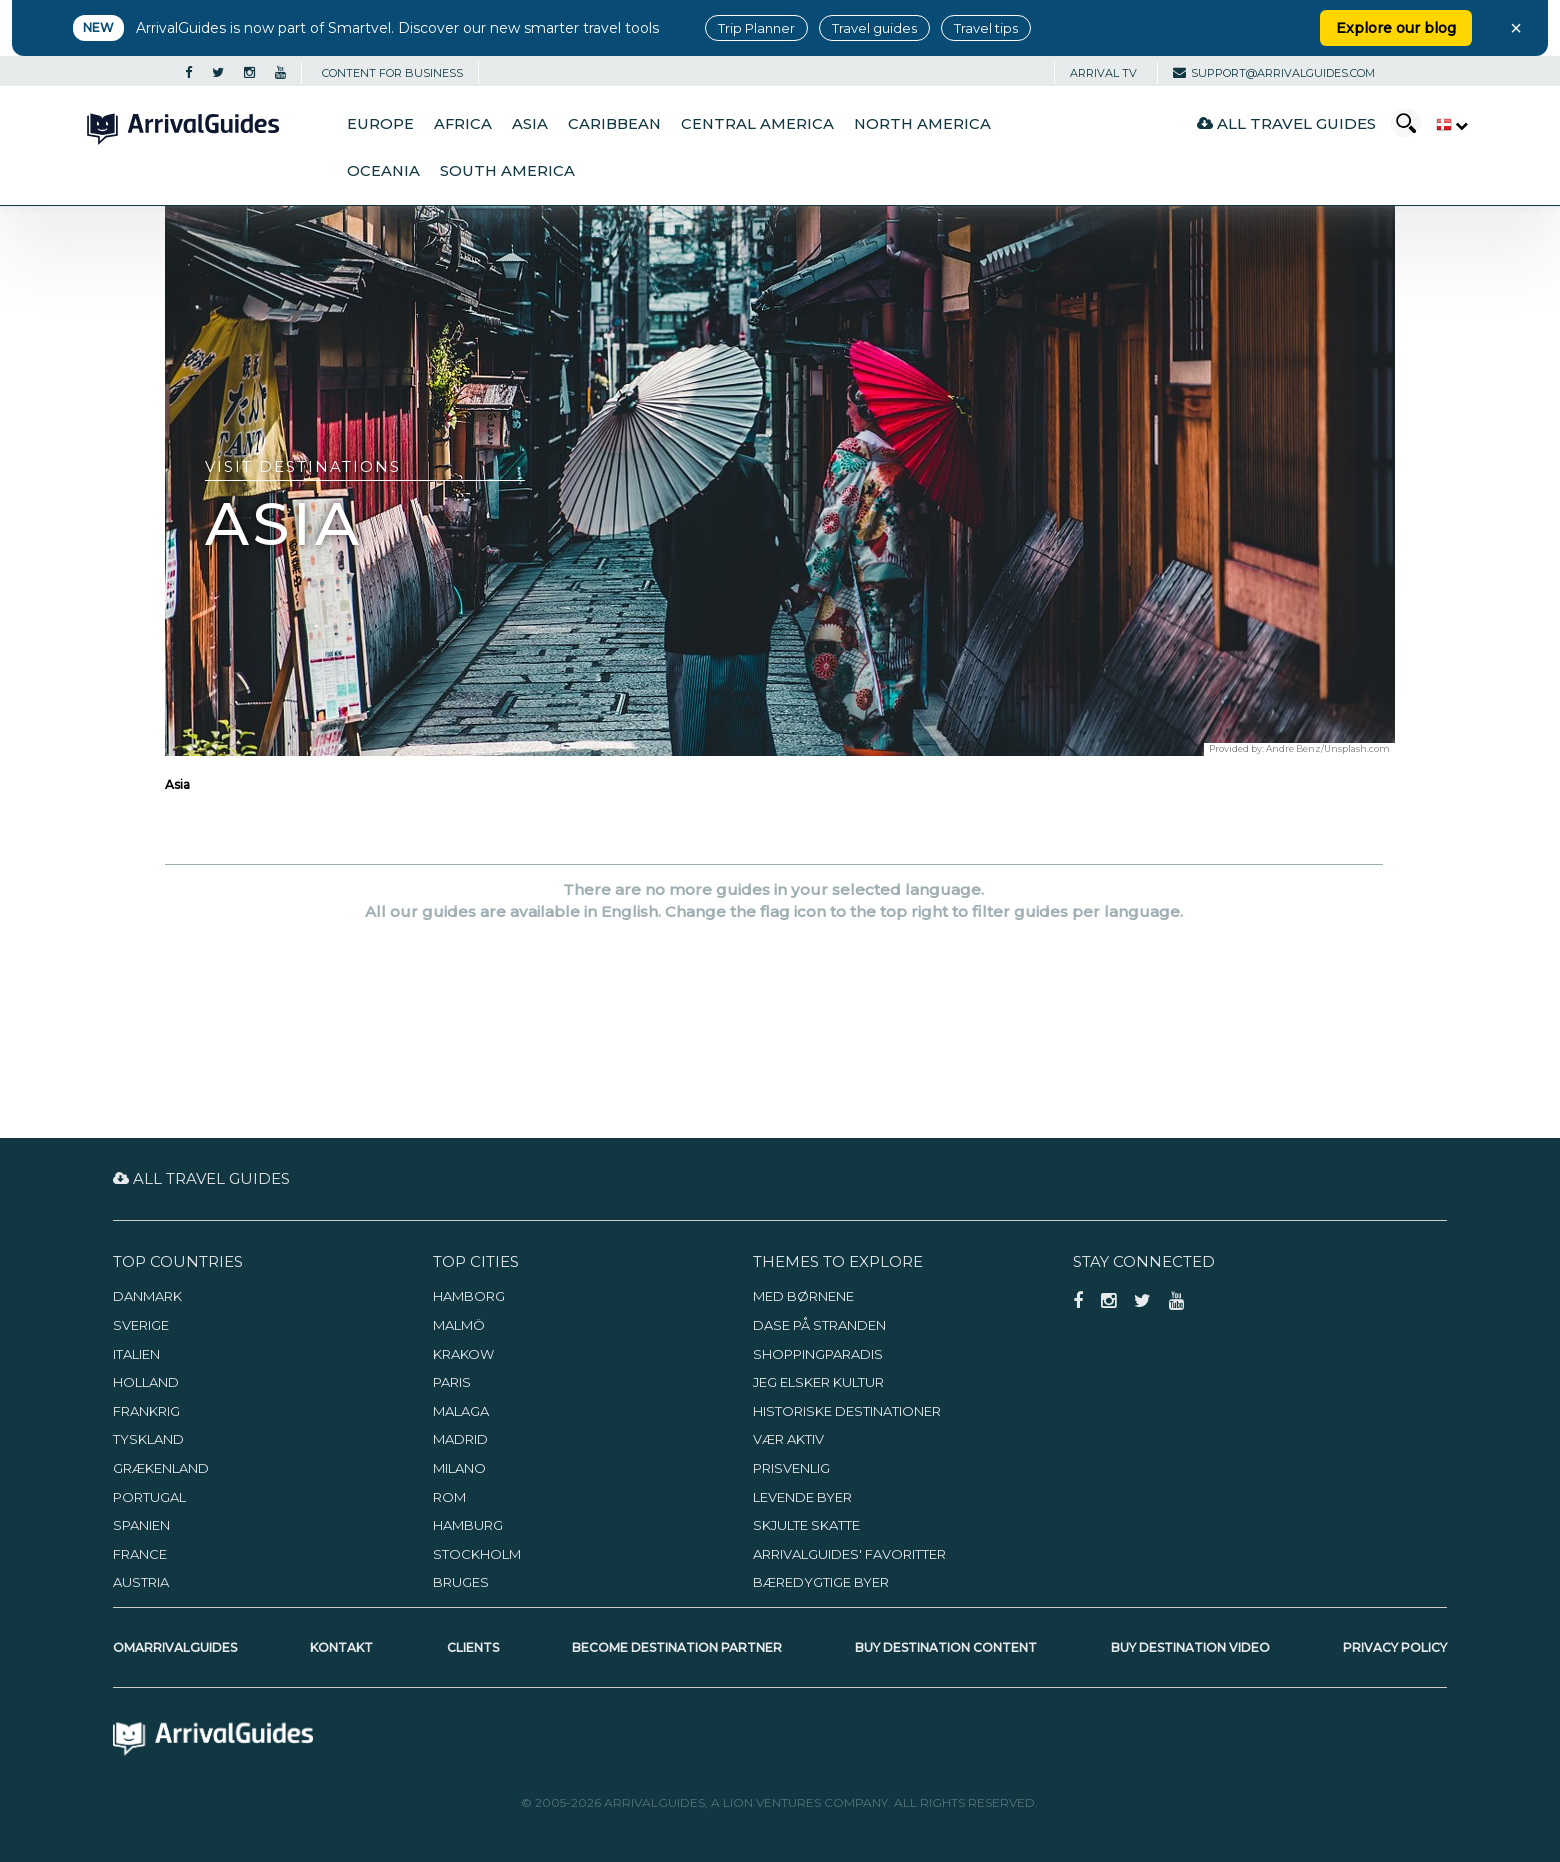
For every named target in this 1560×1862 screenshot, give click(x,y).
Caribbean (614, 124)
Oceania (383, 171)
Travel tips (986, 28)
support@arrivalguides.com (1274, 73)
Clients (473, 1647)
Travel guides (874, 28)
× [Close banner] (1516, 28)
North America (922, 124)
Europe (380, 124)
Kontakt (341, 1647)
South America (507, 171)
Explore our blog (1396, 28)
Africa (463, 124)
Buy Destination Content (946, 1647)
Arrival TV (1103, 73)
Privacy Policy (1395, 1647)
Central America (757, 124)
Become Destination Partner (677, 1647)
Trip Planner (756, 28)
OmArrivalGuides (175, 1647)
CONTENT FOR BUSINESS (392, 73)
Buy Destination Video (1190, 1647)
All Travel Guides (1286, 123)
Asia (530, 124)
